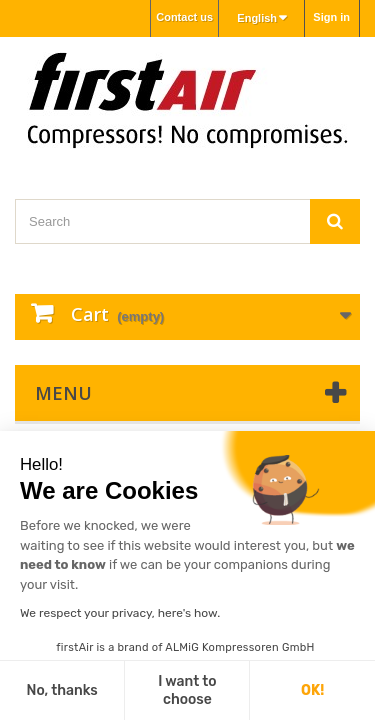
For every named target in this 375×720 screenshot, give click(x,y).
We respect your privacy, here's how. (120, 613)
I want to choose (187, 690)
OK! (312, 690)
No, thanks (61, 690)
